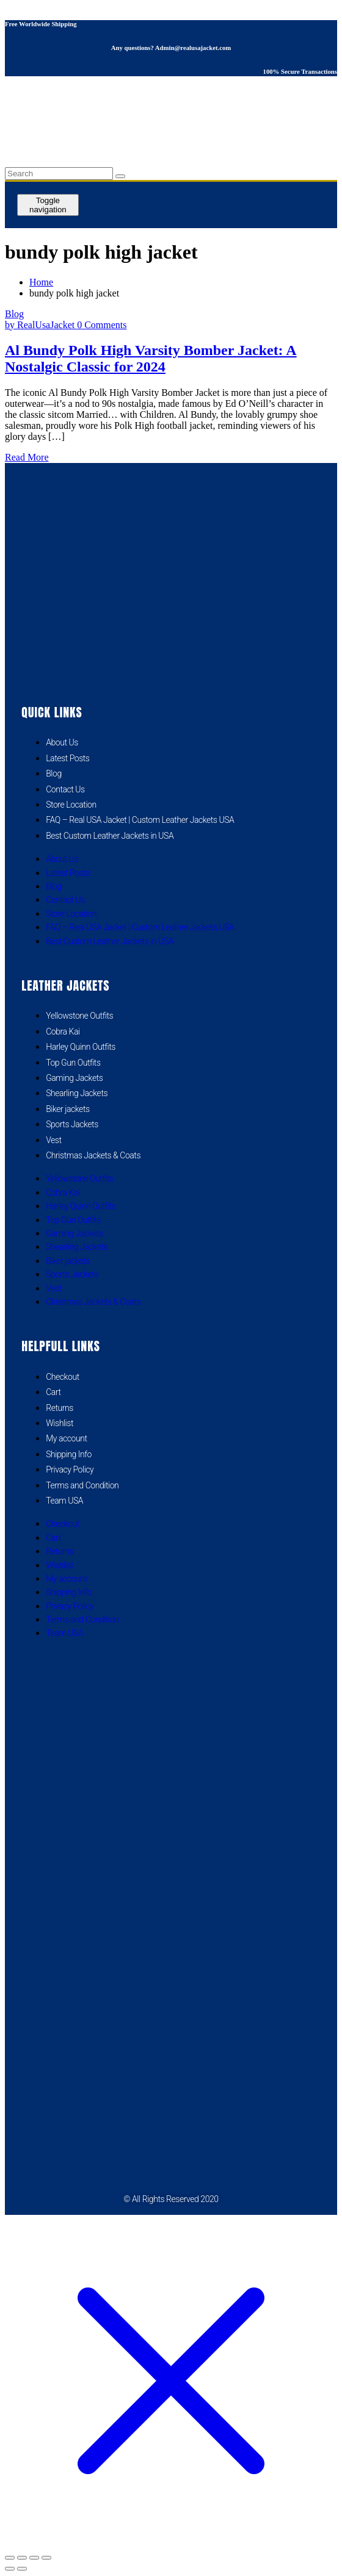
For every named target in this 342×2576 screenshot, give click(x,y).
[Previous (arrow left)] (10, 2569)
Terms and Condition (82, 1485)
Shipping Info (69, 1454)
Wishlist (59, 1423)
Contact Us (65, 789)
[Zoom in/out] (10, 2558)
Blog (14, 314)
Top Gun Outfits (73, 1062)
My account (66, 1438)
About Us (62, 742)
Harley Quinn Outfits (80, 1047)
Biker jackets (67, 1109)
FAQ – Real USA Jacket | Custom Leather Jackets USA (140, 820)
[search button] (120, 176)
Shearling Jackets (76, 1093)
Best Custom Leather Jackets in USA (109, 836)
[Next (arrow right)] (22, 2569)
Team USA (64, 1500)
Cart (53, 1392)
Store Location (71, 804)
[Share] (34, 2558)
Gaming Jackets (74, 1078)
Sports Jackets (72, 1124)
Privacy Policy (69, 1469)
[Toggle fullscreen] (22, 2558)
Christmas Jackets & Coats (93, 1155)
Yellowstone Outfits (79, 1016)
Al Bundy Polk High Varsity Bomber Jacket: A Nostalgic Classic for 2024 (151, 358)
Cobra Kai (62, 1031)
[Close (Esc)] (46, 2558)
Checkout (62, 1377)
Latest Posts (67, 758)
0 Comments (101, 325)
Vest (53, 1140)
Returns (59, 1408)
